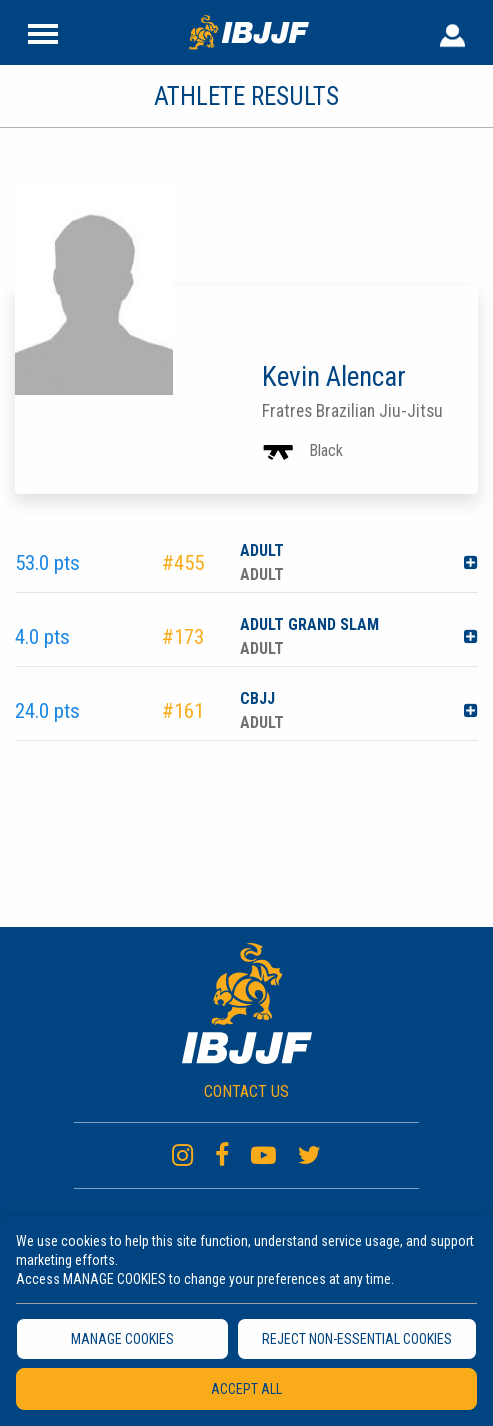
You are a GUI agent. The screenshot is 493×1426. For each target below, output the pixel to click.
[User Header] (452, 32)
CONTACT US (246, 1091)
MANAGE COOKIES (122, 1339)
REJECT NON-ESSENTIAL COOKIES (357, 1339)
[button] (471, 563)
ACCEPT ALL (246, 1389)
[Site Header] (43, 32)
